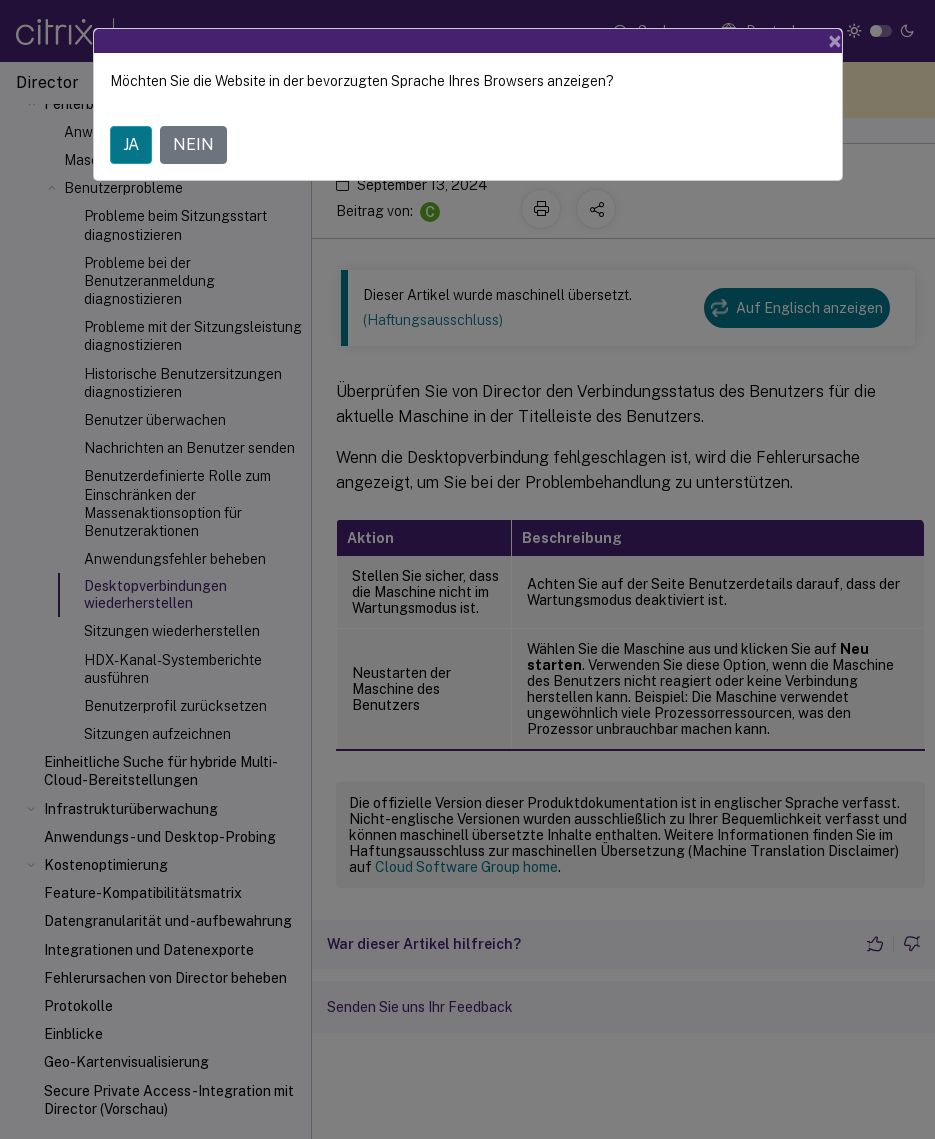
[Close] (835, 41)
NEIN (193, 144)
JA (131, 144)
